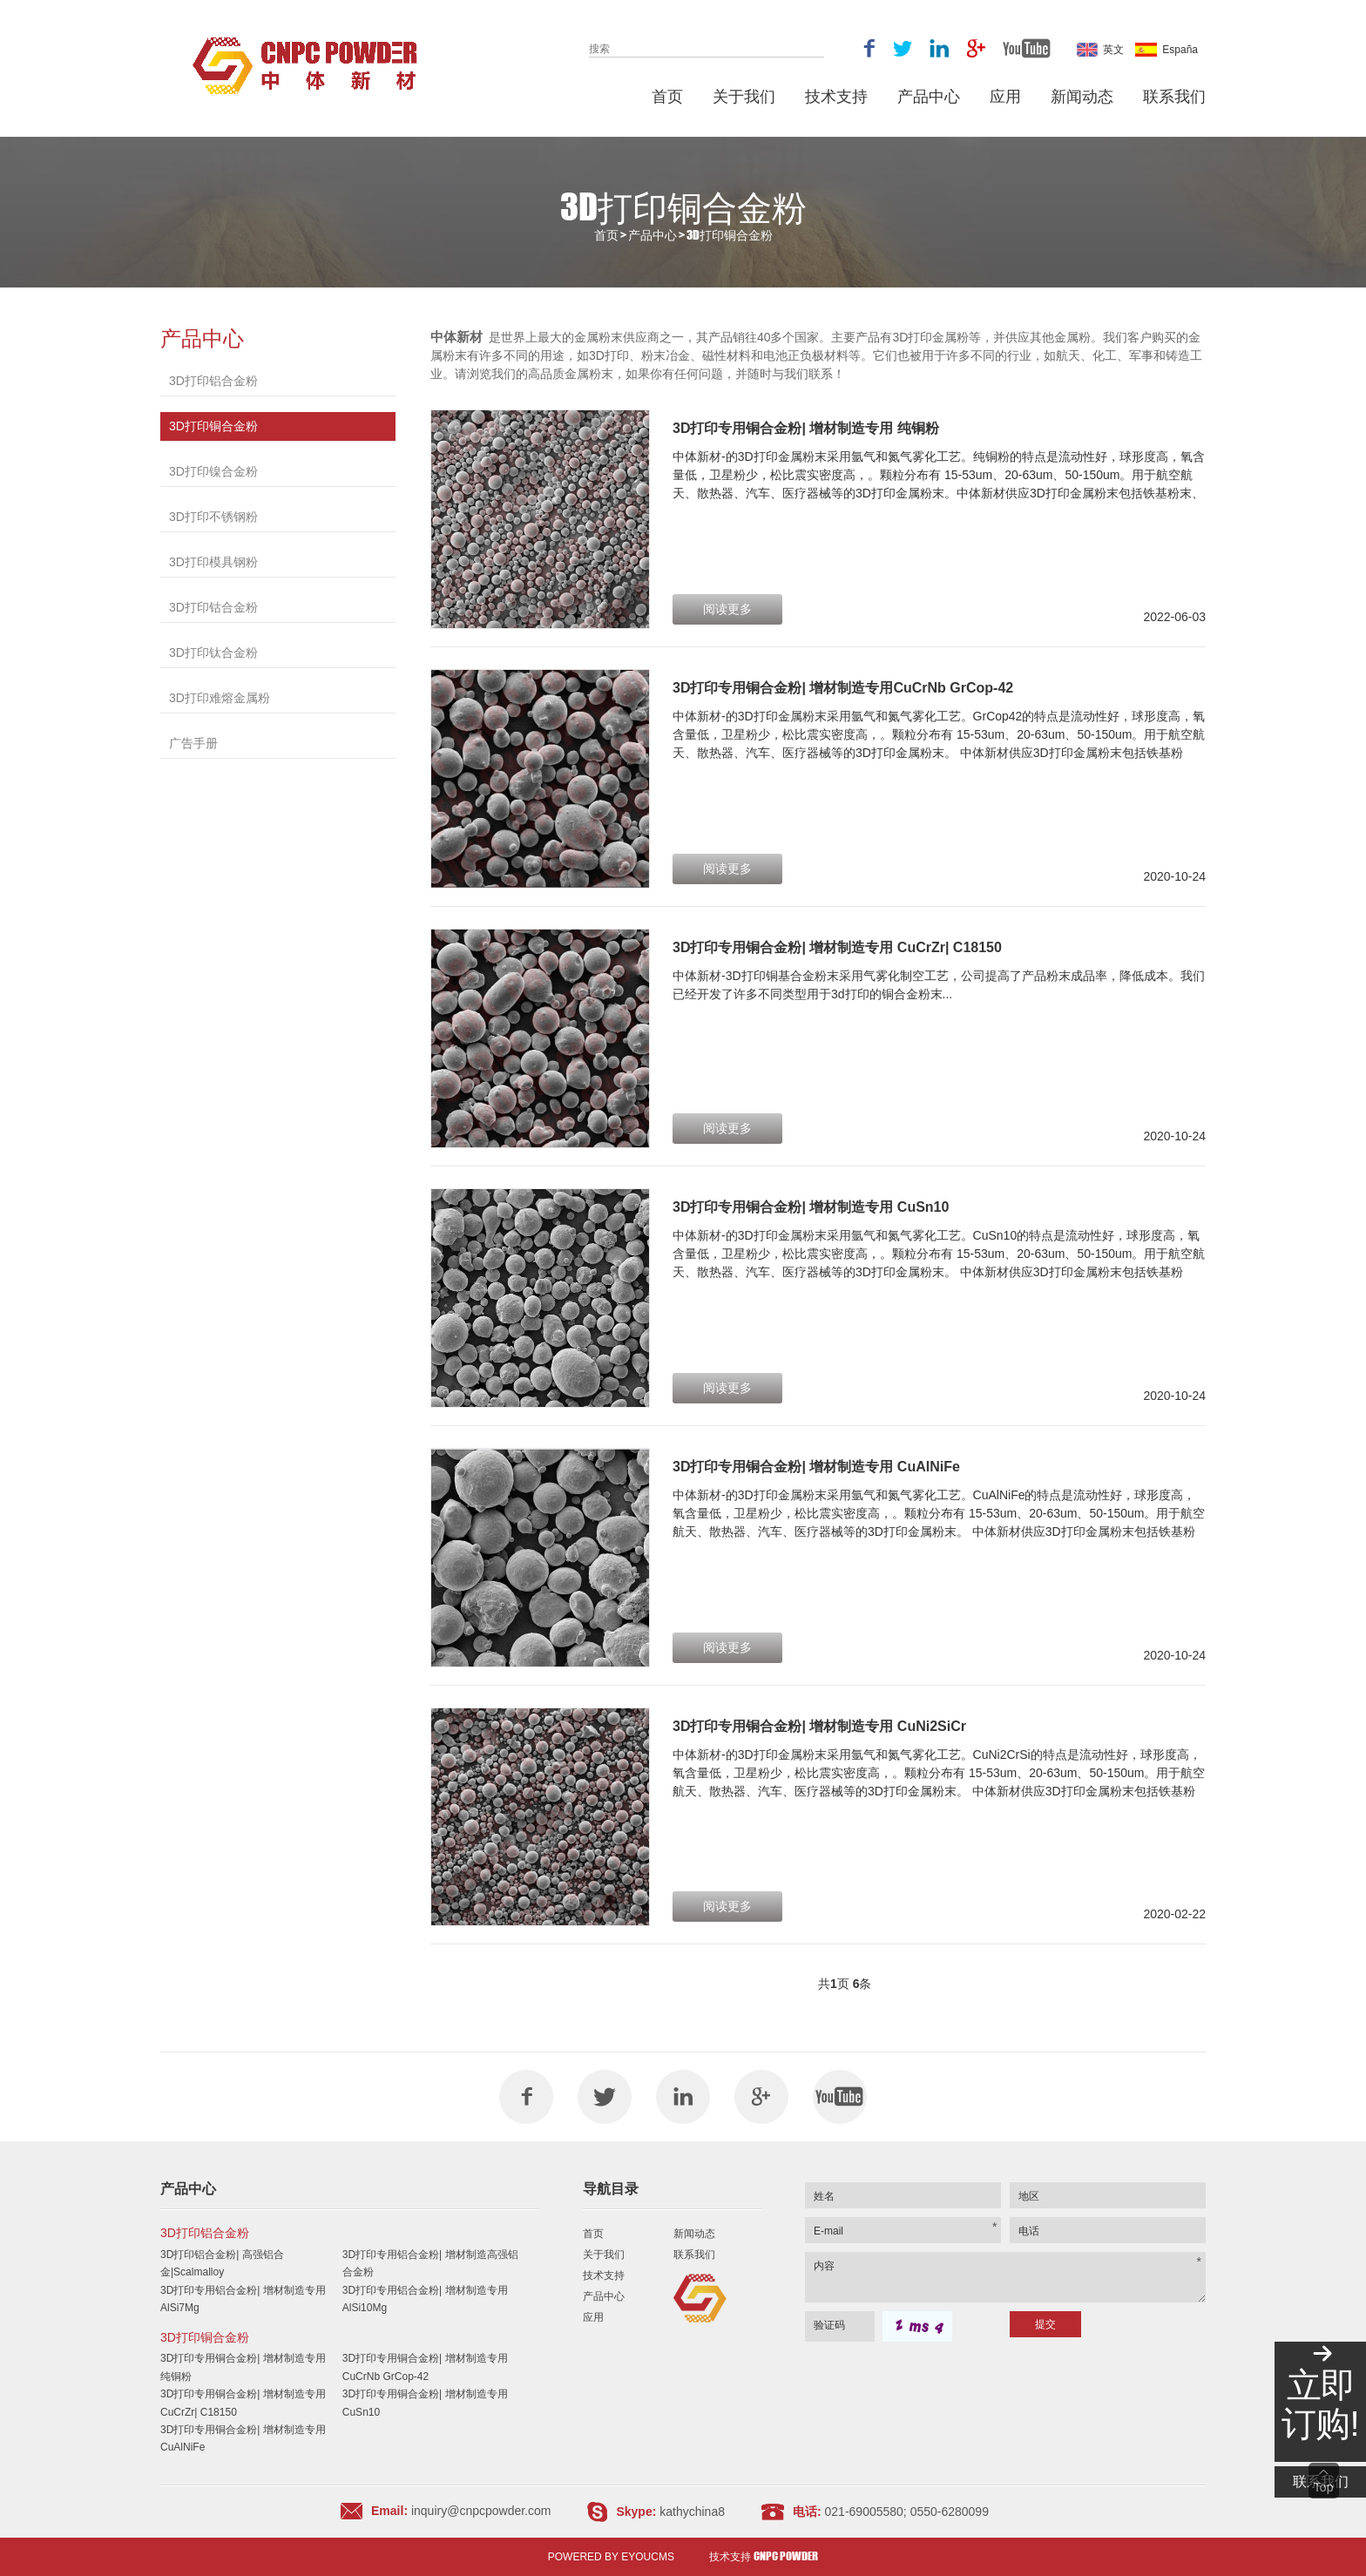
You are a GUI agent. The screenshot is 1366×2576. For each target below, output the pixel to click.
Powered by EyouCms (611, 2557)
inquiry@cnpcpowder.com (479, 2511)
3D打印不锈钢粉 (213, 517)
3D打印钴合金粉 (213, 607)
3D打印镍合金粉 (213, 471)
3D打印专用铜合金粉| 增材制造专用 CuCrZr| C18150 (837, 947)
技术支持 (836, 96)
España (1166, 50)
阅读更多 (727, 609)
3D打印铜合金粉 (729, 234)
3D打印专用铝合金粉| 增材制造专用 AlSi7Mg (243, 2299)
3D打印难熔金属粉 (219, 698)
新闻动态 (1082, 96)
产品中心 (928, 96)
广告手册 (193, 743)
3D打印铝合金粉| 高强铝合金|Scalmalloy (222, 2263)
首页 (667, 96)
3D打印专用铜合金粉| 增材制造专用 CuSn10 (811, 1207)
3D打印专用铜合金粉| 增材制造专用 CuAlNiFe (816, 1466)
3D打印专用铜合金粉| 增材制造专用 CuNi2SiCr (819, 1726)
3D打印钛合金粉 (213, 652)
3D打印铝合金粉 (213, 381)
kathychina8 (692, 2512)
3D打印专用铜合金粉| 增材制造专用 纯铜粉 (806, 428)
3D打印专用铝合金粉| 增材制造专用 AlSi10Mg (425, 2299)
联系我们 (1174, 96)
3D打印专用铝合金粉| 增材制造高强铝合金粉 (430, 2263)
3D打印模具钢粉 (213, 562)
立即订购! (1319, 2404)
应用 (1005, 96)
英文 (1100, 50)
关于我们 (744, 96)
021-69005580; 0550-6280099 (907, 2512)
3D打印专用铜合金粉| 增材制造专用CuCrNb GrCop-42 (843, 687)
